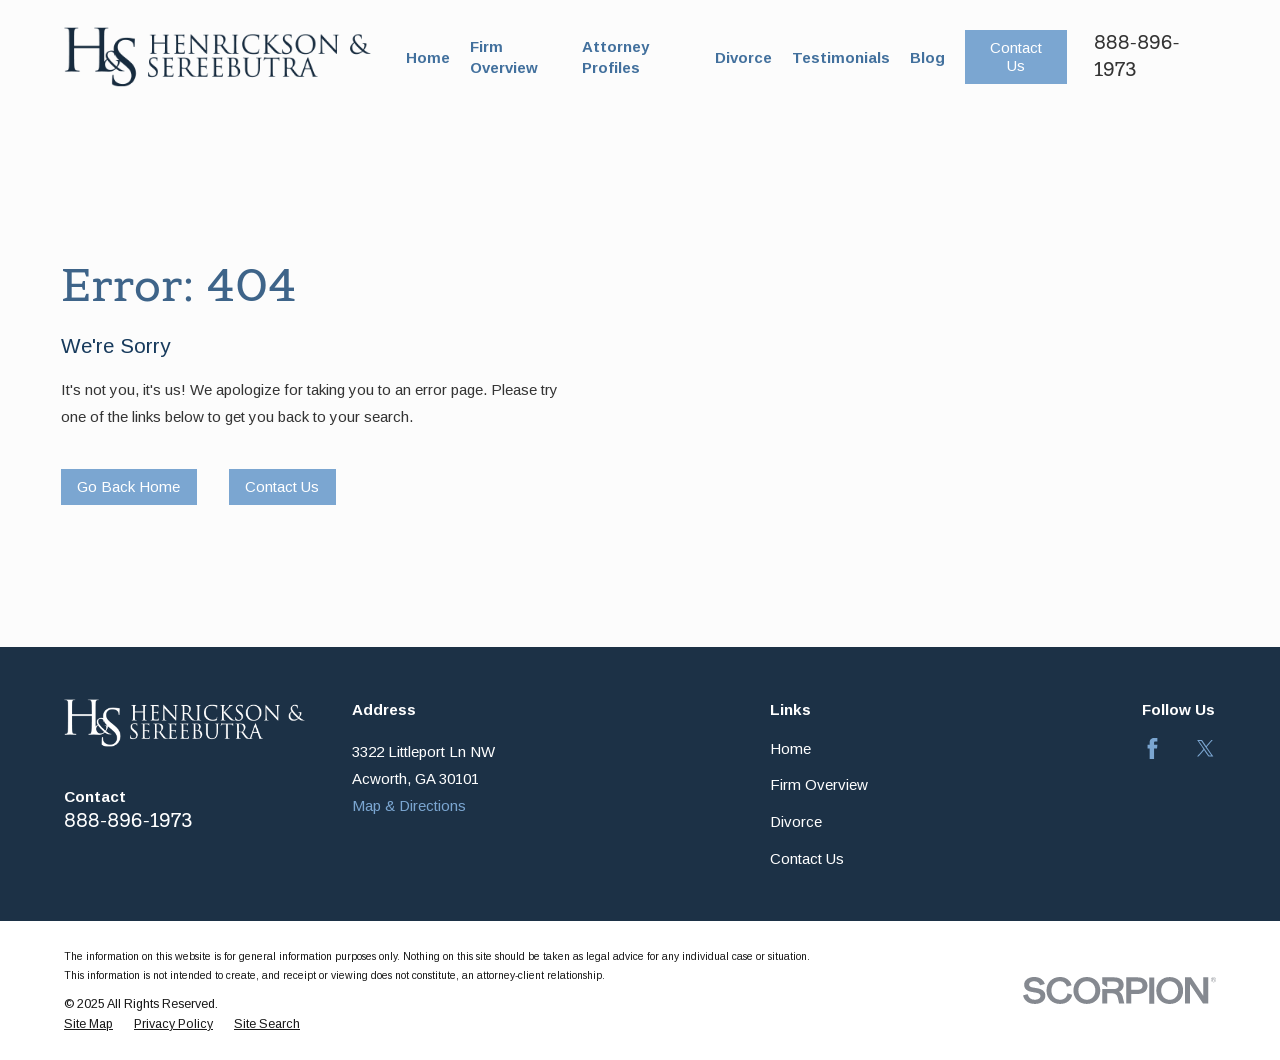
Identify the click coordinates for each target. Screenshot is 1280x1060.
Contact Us (1016, 56)
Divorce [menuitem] (743, 57)
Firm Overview (819, 784)
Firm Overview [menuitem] (504, 57)
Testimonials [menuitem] (841, 57)
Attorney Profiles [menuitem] (615, 57)
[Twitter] (1205, 748)
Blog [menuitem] (927, 57)
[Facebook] (1152, 748)
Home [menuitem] (428, 57)
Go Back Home (128, 486)
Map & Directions (409, 805)
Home (790, 748)
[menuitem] (88, 1025)
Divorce (796, 821)
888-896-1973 (128, 820)
